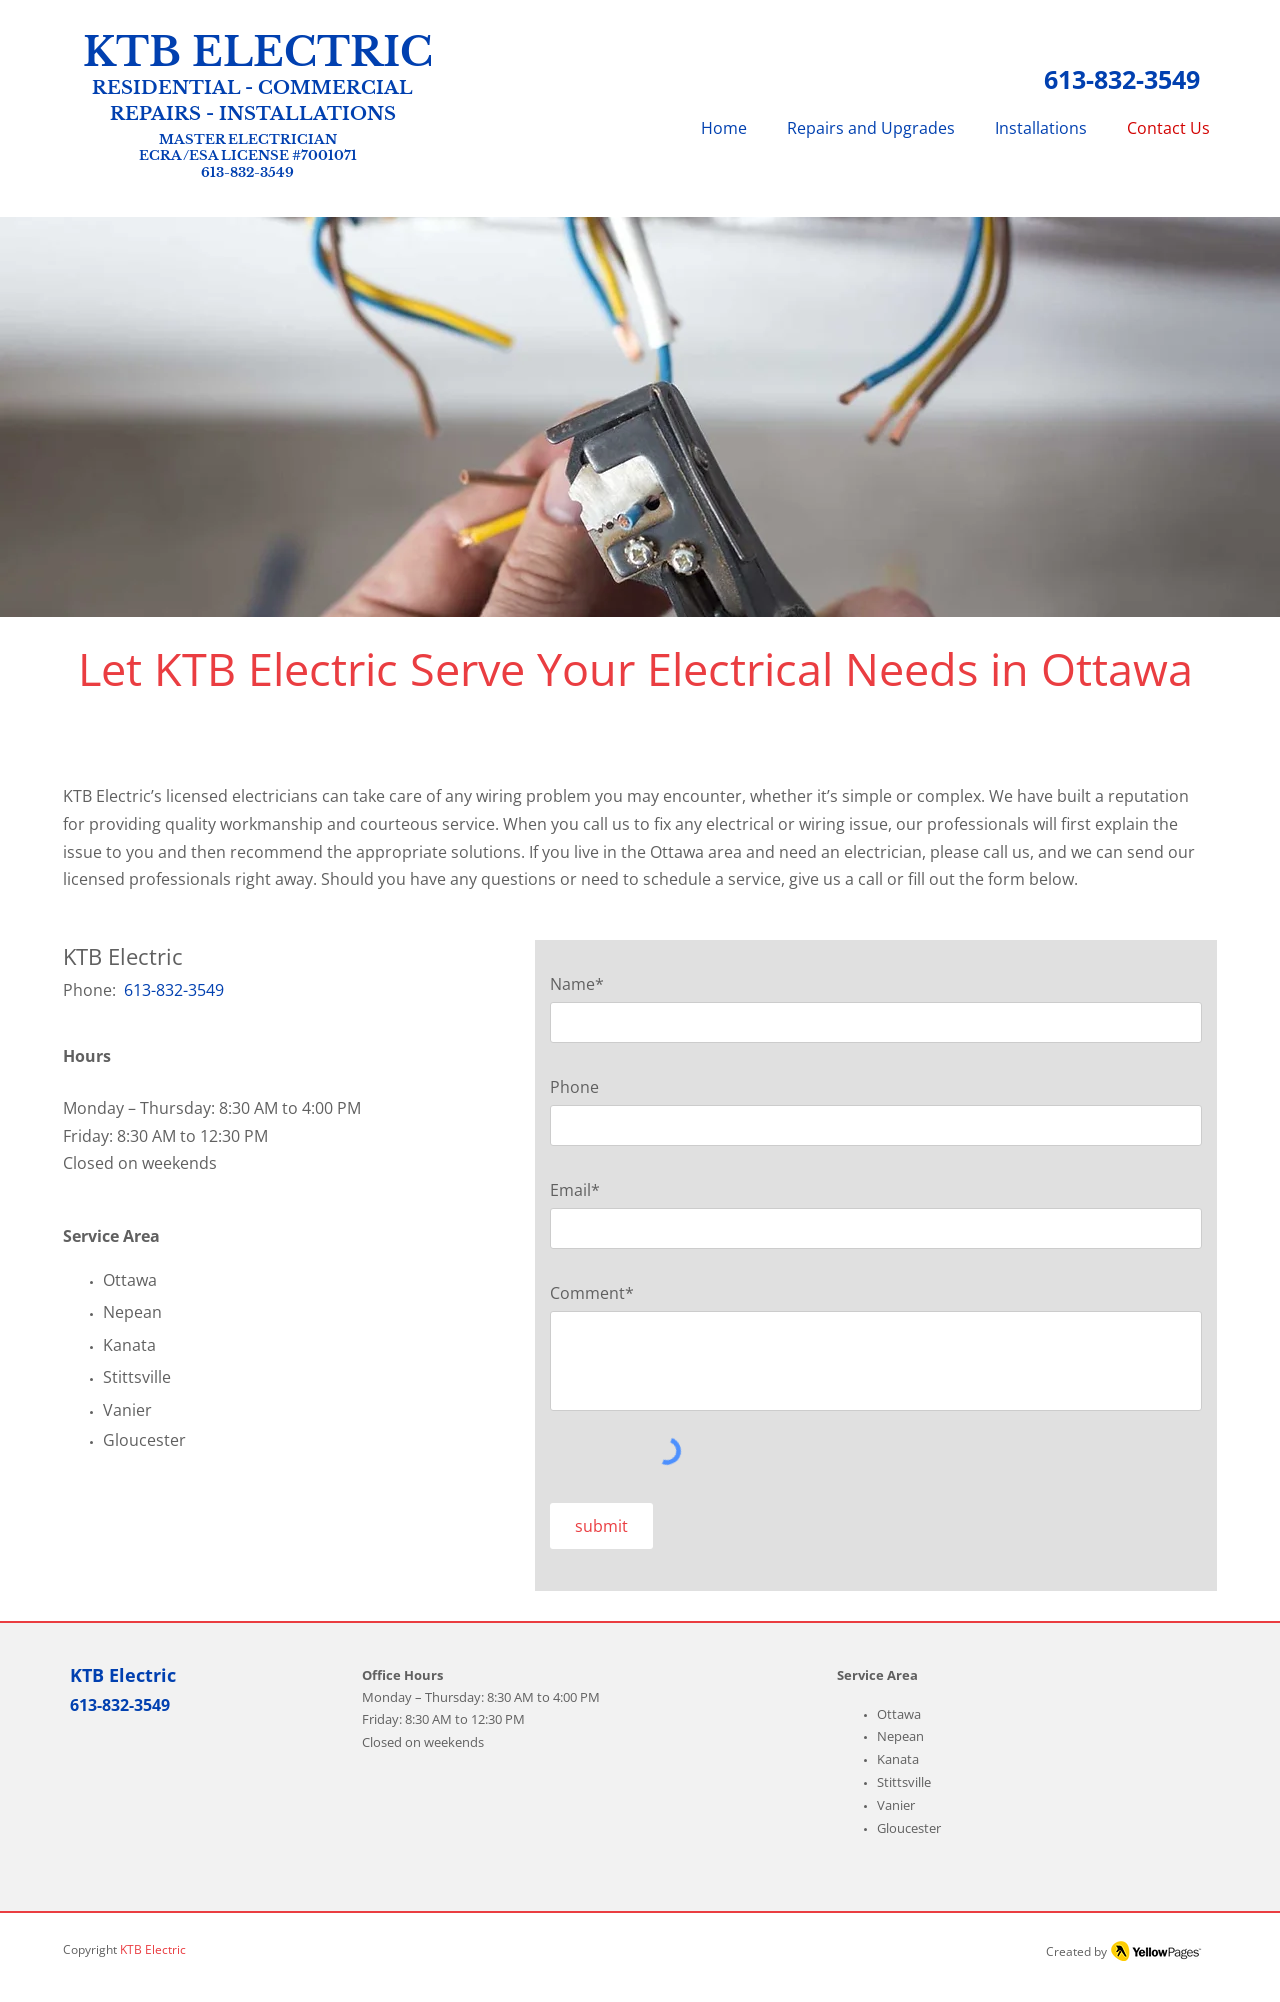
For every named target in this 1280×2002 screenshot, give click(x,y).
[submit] (601, 1526)
